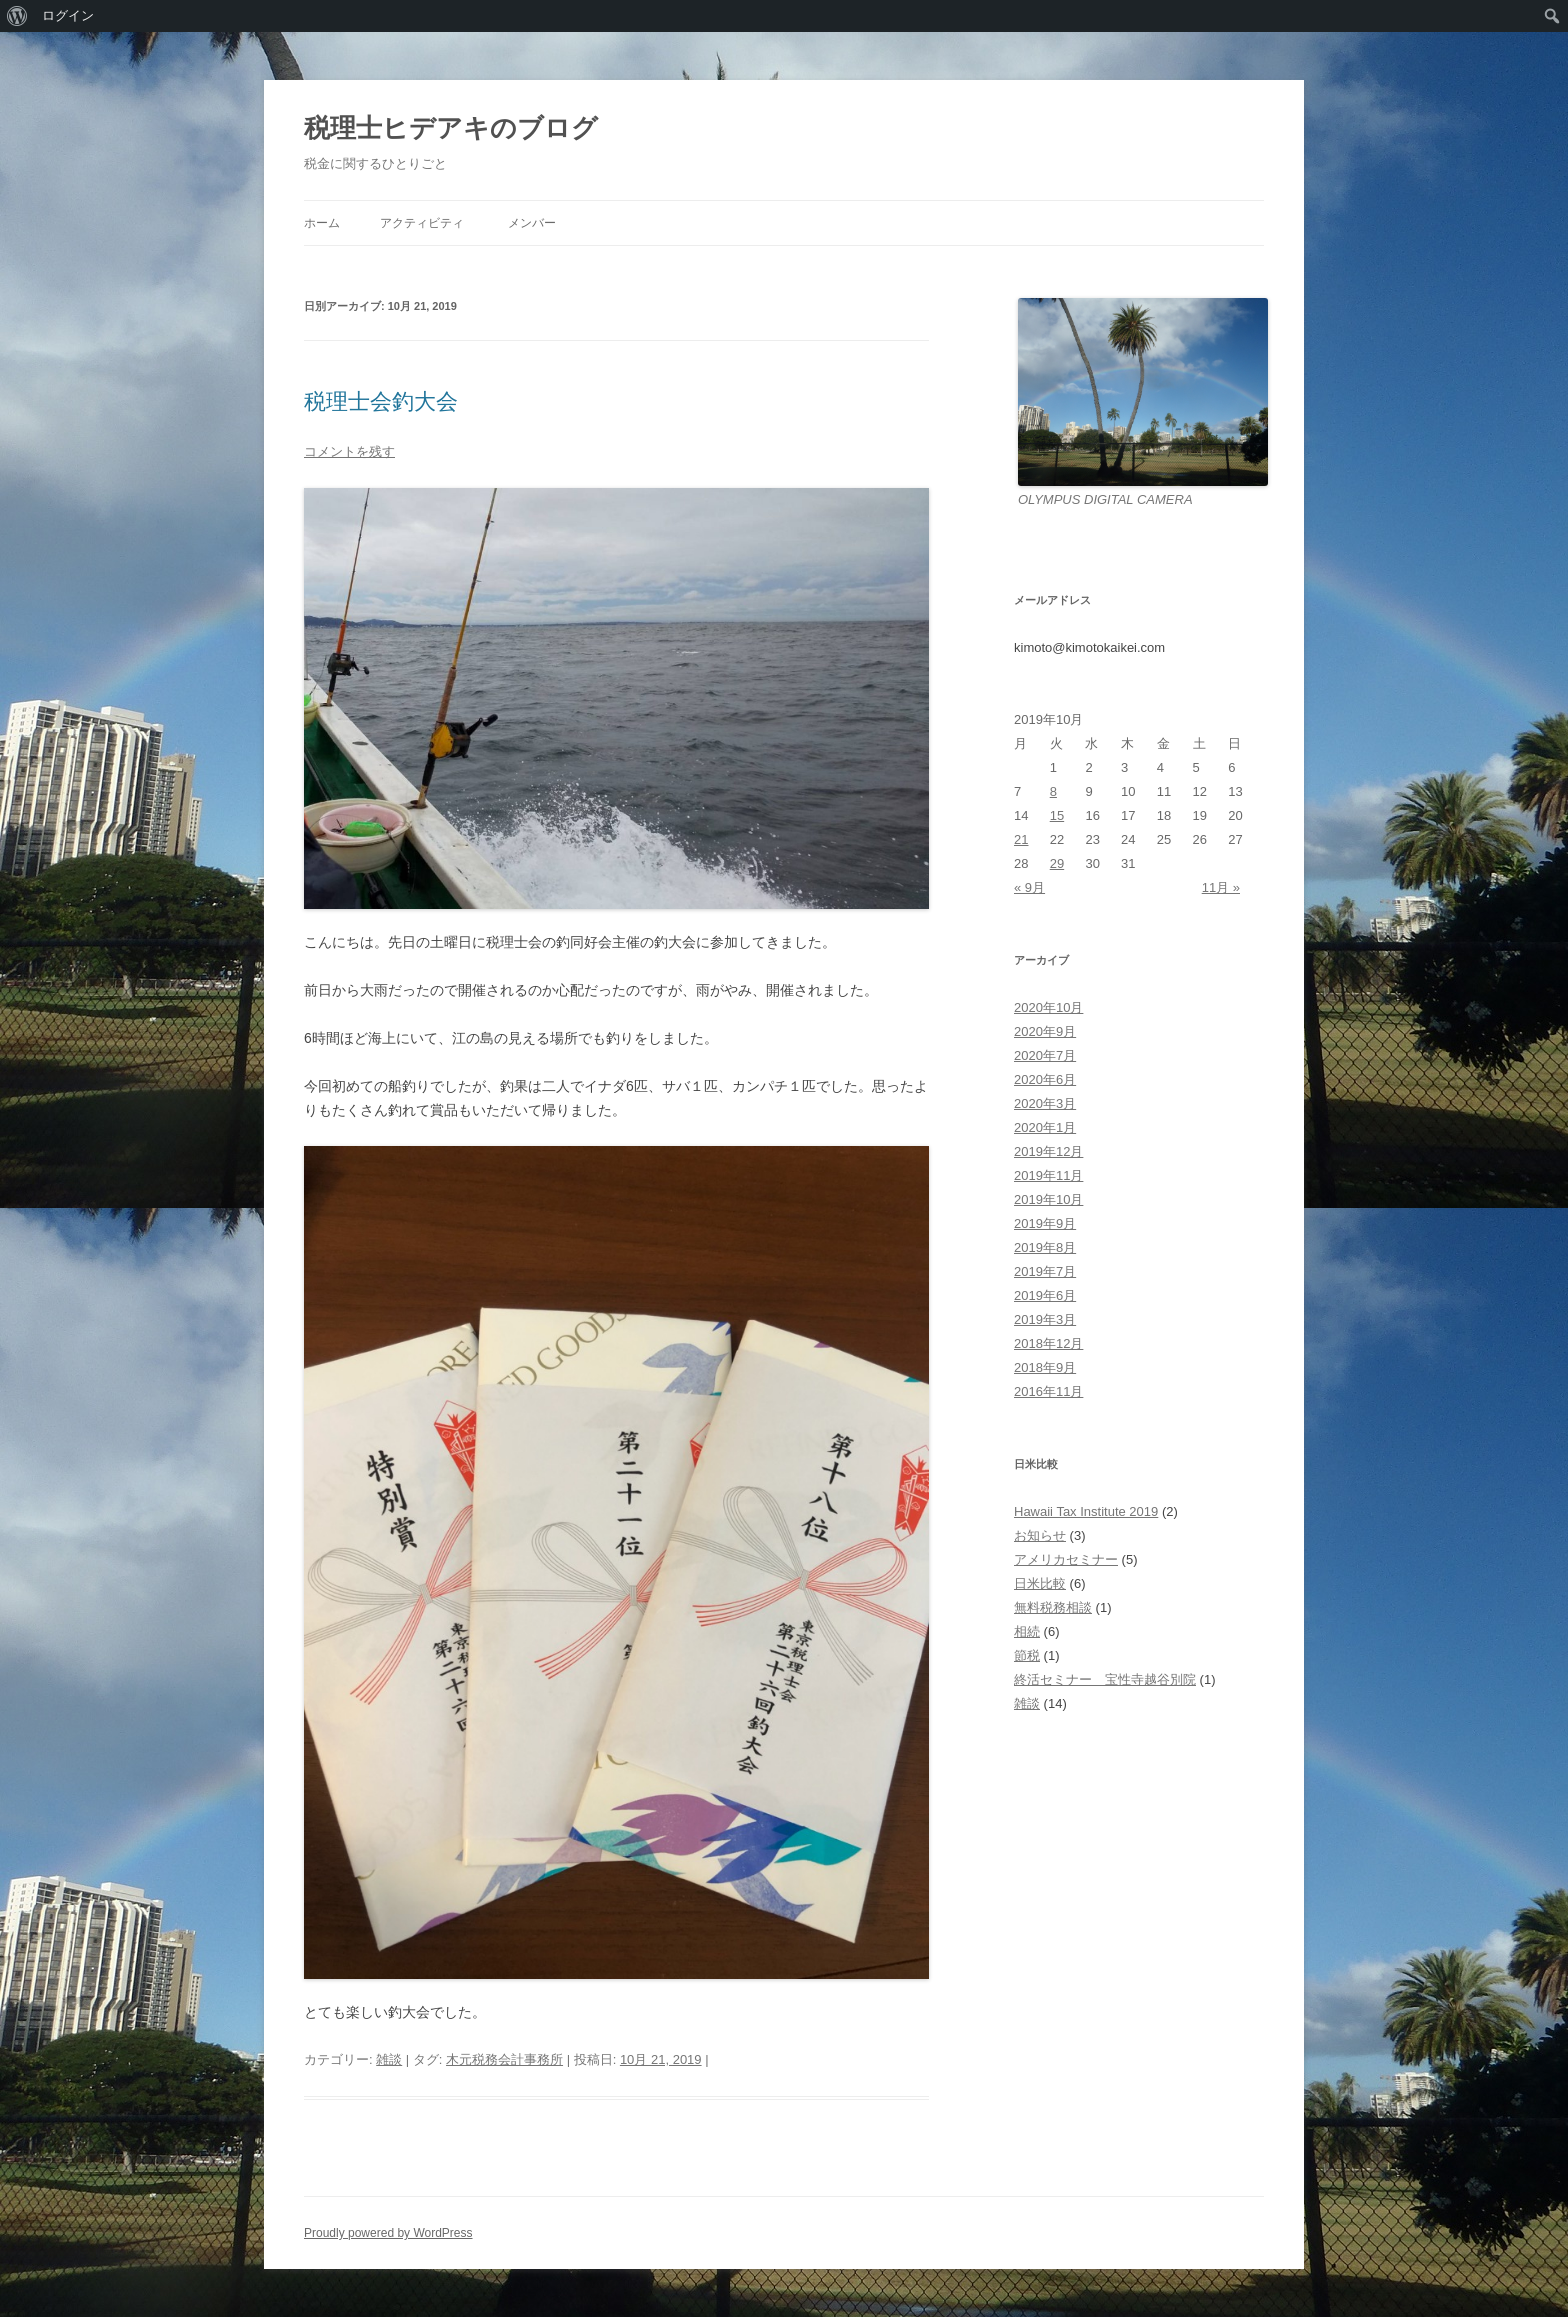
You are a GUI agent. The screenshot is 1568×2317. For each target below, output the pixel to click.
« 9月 (1029, 887)
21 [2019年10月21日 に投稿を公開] (1021, 839)
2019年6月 (1045, 1295)
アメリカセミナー (1066, 1559)
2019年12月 (1048, 1151)
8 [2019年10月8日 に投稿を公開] (1053, 791)
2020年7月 (1045, 1055)
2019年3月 (1045, 1319)
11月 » (1221, 887)
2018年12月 (1048, 1343)
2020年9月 (1045, 1031)
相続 (1027, 1631)
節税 (1027, 1655)
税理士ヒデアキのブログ (451, 128)
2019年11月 (1048, 1175)
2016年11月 (1048, 1391)
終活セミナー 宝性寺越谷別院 (1105, 1679)
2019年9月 (1045, 1223)
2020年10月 (1048, 1007)
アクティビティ (422, 223)
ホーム (322, 223)
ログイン (68, 15)
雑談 (389, 2059)
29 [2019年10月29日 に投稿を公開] (1057, 863)
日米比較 (1040, 1583)
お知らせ (1040, 1535)
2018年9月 (1045, 1367)
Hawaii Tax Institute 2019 (1086, 1511)
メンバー (532, 223)
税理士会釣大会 (381, 401)
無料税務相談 (1053, 1607)
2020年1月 (1045, 1127)
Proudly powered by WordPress (388, 2233)
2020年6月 (1045, 1079)
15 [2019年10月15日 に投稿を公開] (1057, 815)
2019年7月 (1045, 1271)
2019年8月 (1045, 1247)
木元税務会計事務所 (504, 2059)
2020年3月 (1045, 1103)
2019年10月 (1048, 1199)
